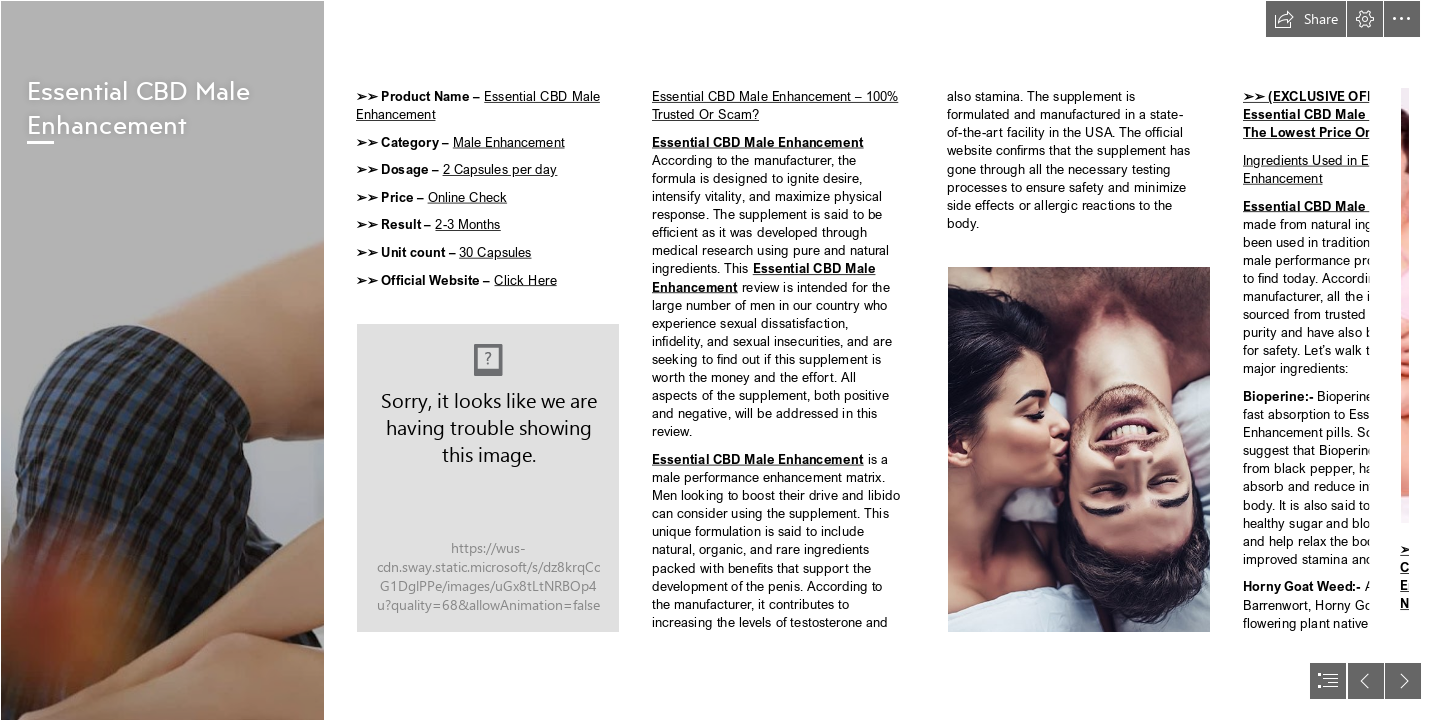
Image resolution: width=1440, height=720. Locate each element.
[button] (1306, 19)
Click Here (525, 279)
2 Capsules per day (499, 169)
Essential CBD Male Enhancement (758, 141)
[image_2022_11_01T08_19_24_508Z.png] (162, 360)
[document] (720, 360)
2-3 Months (467, 224)
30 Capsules (495, 251)
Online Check (466, 196)
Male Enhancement (508, 141)
